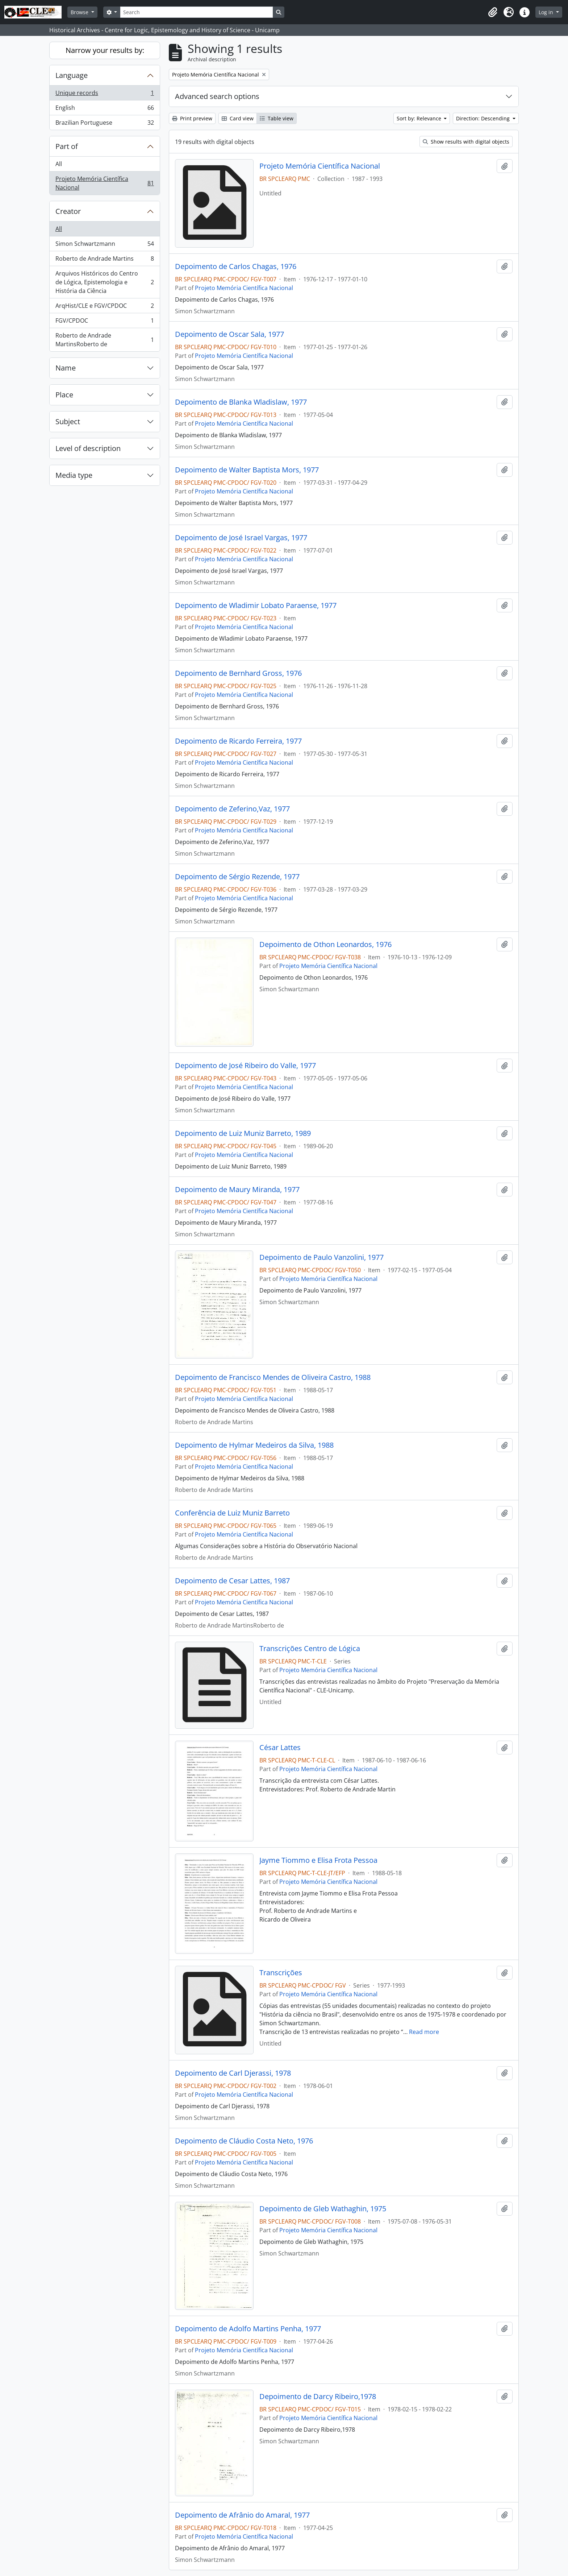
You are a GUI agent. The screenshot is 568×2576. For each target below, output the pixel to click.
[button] (493, 12)
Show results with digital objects (466, 141)
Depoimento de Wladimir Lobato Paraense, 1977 (256, 605)
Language (71, 75)
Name (65, 368)
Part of (66, 146)
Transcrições (280, 1972)
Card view (238, 118)
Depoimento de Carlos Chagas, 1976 (235, 266)
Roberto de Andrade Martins (104, 260)
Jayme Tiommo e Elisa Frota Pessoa (318, 1860)
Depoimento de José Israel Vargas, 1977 (241, 537)
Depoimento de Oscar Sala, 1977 (229, 334)
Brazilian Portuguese (104, 124)
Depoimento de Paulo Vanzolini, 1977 (321, 1257)
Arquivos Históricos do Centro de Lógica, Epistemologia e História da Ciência (104, 282)
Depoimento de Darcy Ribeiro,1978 (317, 2396)
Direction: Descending (483, 118)
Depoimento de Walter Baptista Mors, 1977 (247, 470)
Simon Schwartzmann (104, 245)
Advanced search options (217, 96)
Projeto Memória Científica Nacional (104, 183)
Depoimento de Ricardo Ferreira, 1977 (238, 741)
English (104, 109)
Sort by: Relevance (420, 118)
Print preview (192, 118)
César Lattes (280, 1747)
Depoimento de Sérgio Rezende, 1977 (237, 876)
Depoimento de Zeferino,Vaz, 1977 (232, 809)
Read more (424, 2032)
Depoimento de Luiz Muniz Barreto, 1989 (243, 1133)
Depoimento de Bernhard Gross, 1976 (238, 673)
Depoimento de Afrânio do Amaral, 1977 (242, 2515)
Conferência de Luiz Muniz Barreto (232, 1513)
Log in (547, 12)
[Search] (196, 12)
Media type (73, 475)
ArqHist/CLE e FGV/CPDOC (104, 307)
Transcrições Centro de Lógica (309, 1648)
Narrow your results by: (105, 50)
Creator (68, 211)
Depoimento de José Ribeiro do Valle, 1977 (245, 1065)
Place (64, 395)
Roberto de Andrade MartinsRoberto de (104, 339)
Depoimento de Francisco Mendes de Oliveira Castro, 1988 (273, 1377)
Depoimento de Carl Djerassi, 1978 (233, 2073)
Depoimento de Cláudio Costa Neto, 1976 (244, 2141)
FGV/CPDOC (104, 322)
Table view (276, 118)
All (58, 164)
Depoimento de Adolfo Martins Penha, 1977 (248, 2328)
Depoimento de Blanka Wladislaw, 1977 (241, 402)
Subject (67, 421)
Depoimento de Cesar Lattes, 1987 (232, 1580)
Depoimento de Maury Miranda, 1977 (237, 1189)
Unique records (104, 94)
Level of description (88, 448)
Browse (80, 12)
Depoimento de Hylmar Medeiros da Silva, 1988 (254, 1445)
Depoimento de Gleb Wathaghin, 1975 (322, 2208)
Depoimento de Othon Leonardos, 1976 (325, 944)
